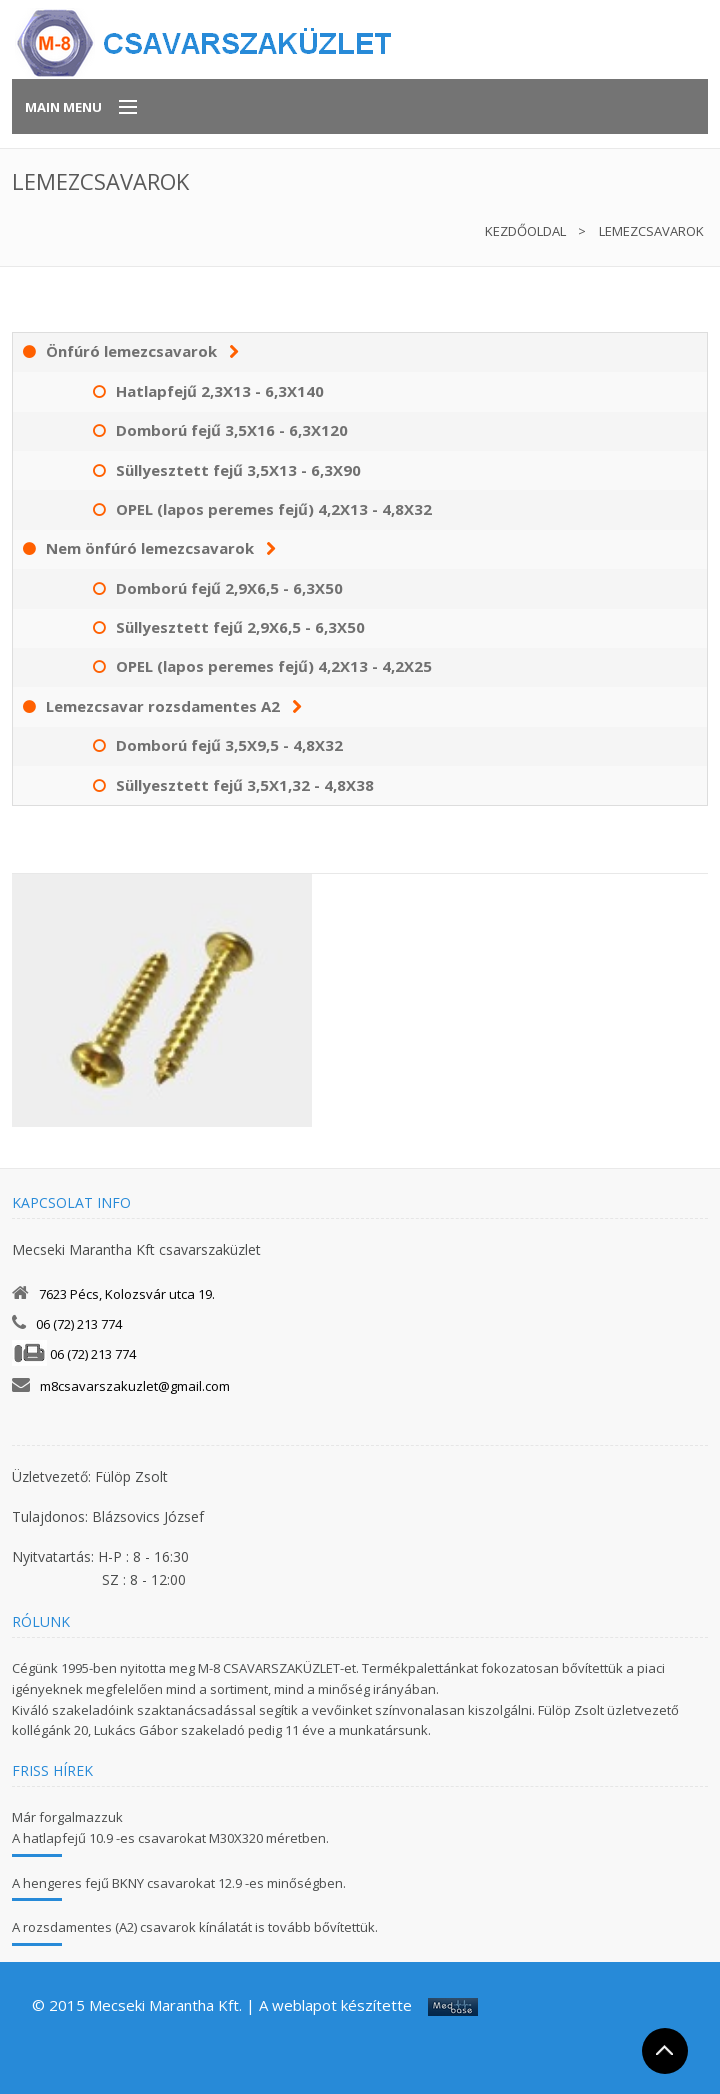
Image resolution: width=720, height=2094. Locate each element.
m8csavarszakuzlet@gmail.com (135, 1386)
